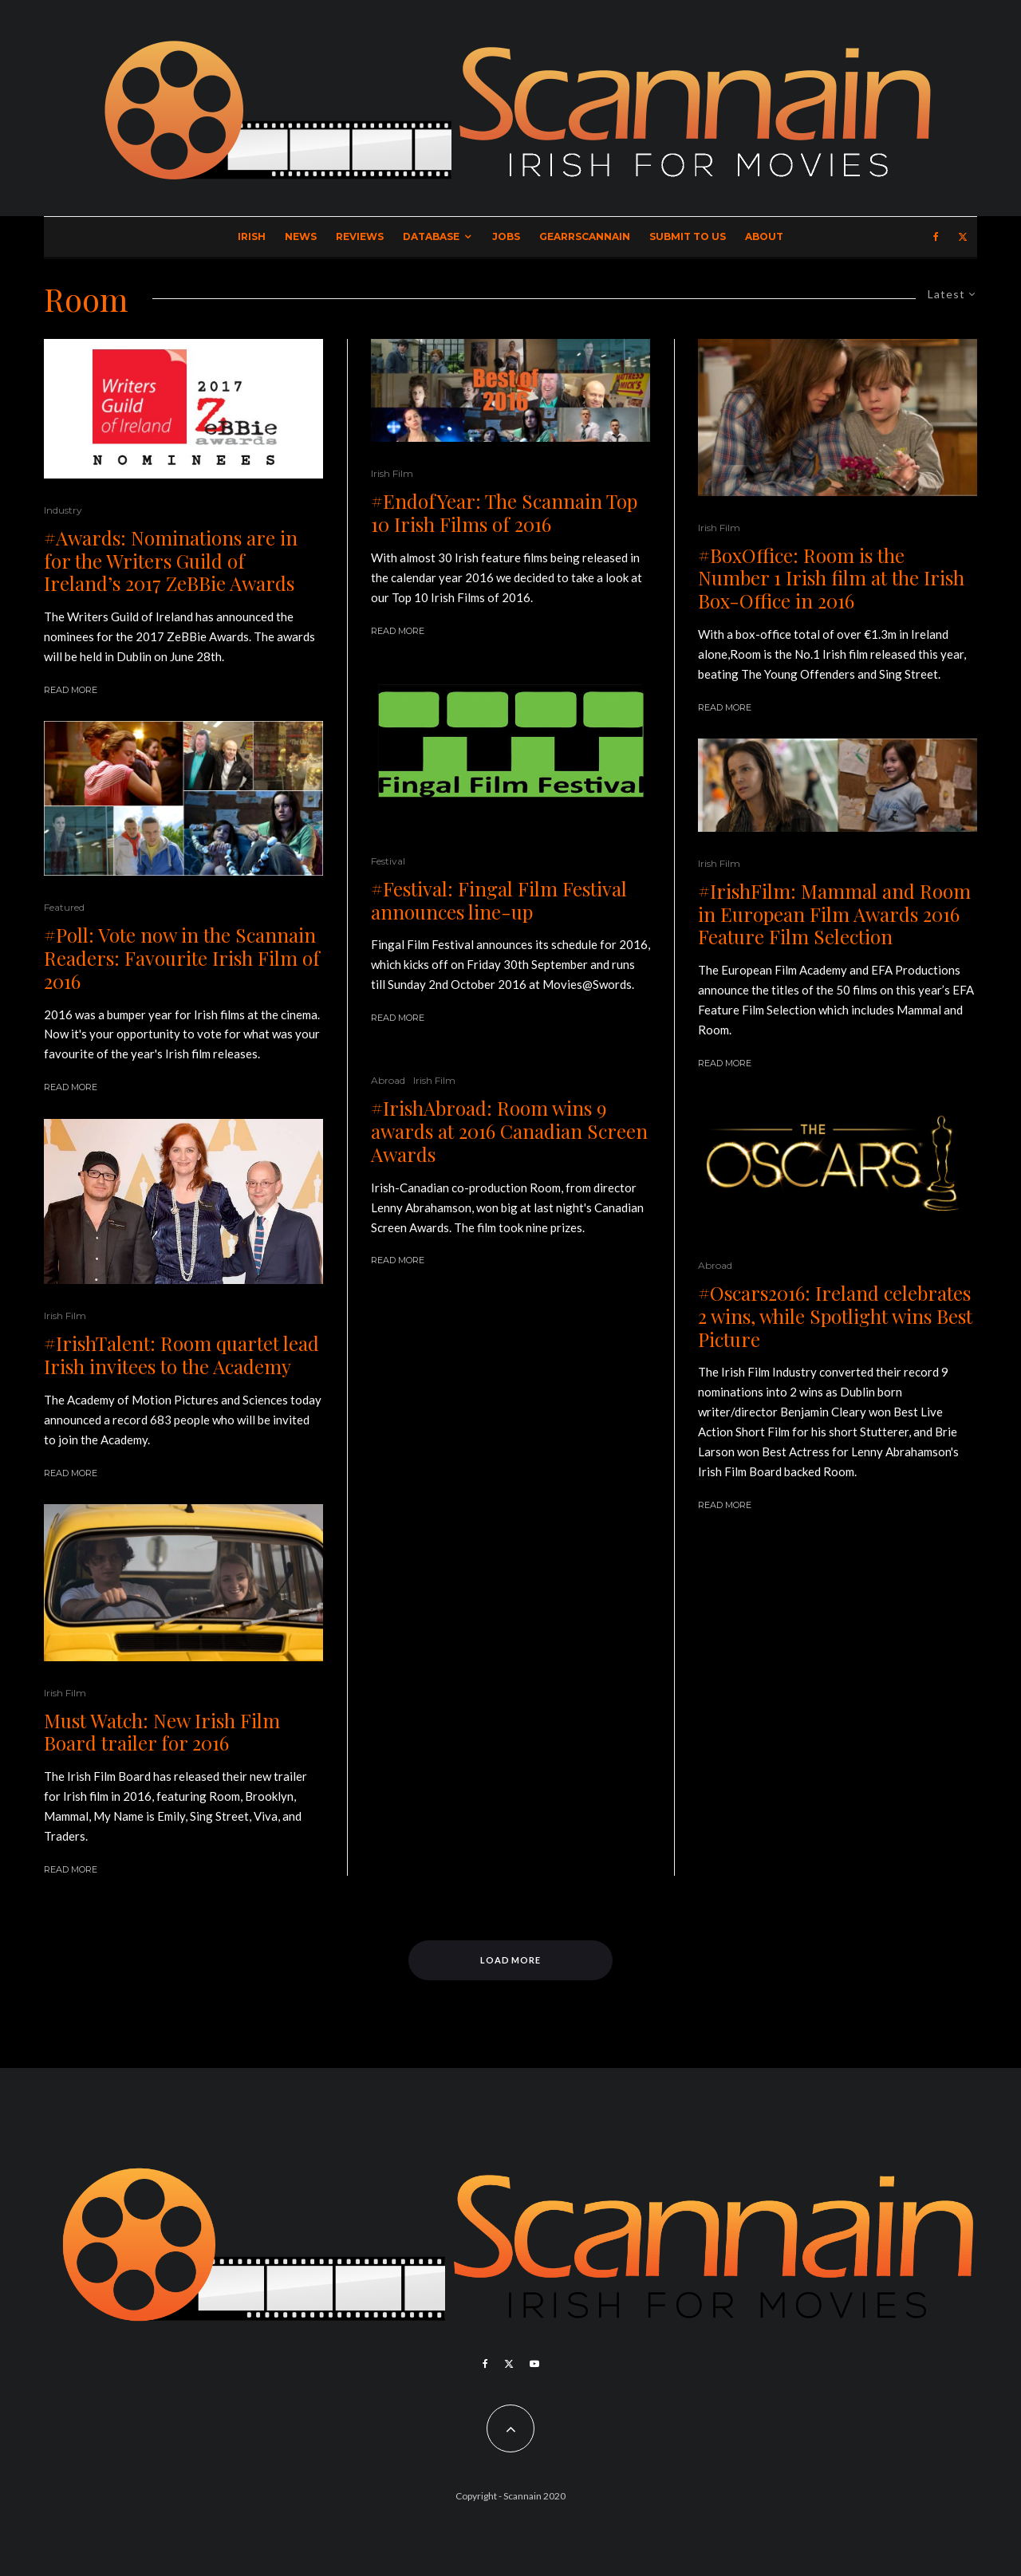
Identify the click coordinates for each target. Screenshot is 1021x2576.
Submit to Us (687, 236)
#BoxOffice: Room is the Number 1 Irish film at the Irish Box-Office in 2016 (831, 578)
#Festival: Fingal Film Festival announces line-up (499, 900)
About (764, 236)
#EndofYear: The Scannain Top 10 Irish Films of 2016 (504, 513)
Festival (388, 861)
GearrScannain (584, 236)
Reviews (360, 236)
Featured (64, 907)
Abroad (388, 1080)
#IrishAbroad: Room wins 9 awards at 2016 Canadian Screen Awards (509, 1131)
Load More (511, 1960)
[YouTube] (534, 2364)
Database (431, 236)
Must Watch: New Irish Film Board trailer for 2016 (162, 1732)
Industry (63, 510)
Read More (70, 689)
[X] (962, 237)
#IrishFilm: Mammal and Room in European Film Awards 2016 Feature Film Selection (834, 914)
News (301, 236)
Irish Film (65, 1315)
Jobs (506, 236)
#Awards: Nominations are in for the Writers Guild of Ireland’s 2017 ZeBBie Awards (171, 560)
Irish (252, 236)
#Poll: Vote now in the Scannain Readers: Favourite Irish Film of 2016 (182, 958)
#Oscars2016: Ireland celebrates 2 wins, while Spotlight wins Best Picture (835, 1316)
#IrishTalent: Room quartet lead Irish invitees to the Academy (181, 1355)
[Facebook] (936, 237)
